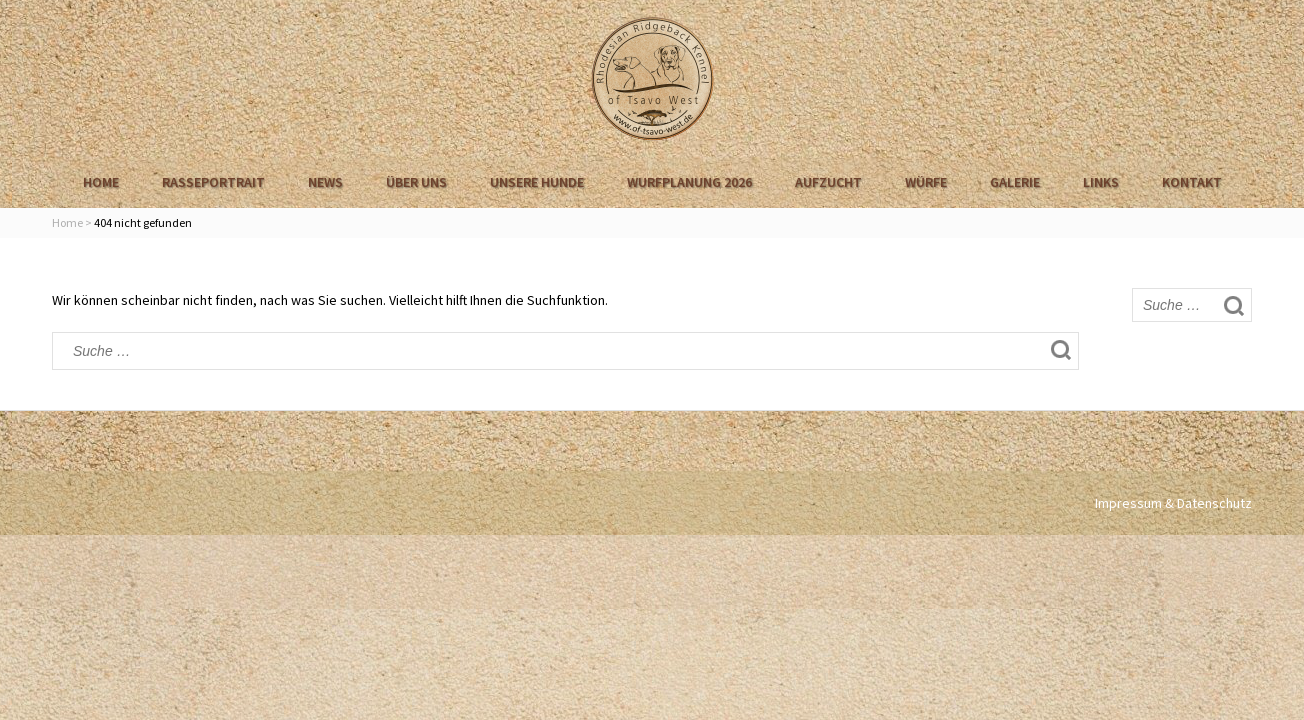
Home (101, 182)
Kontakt (1192, 182)
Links (1101, 182)
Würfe (926, 182)
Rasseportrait (213, 182)
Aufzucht (828, 182)
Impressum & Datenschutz (1173, 503)
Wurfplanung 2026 (689, 182)
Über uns (416, 182)
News (325, 182)
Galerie (1015, 182)
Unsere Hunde (537, 182)
